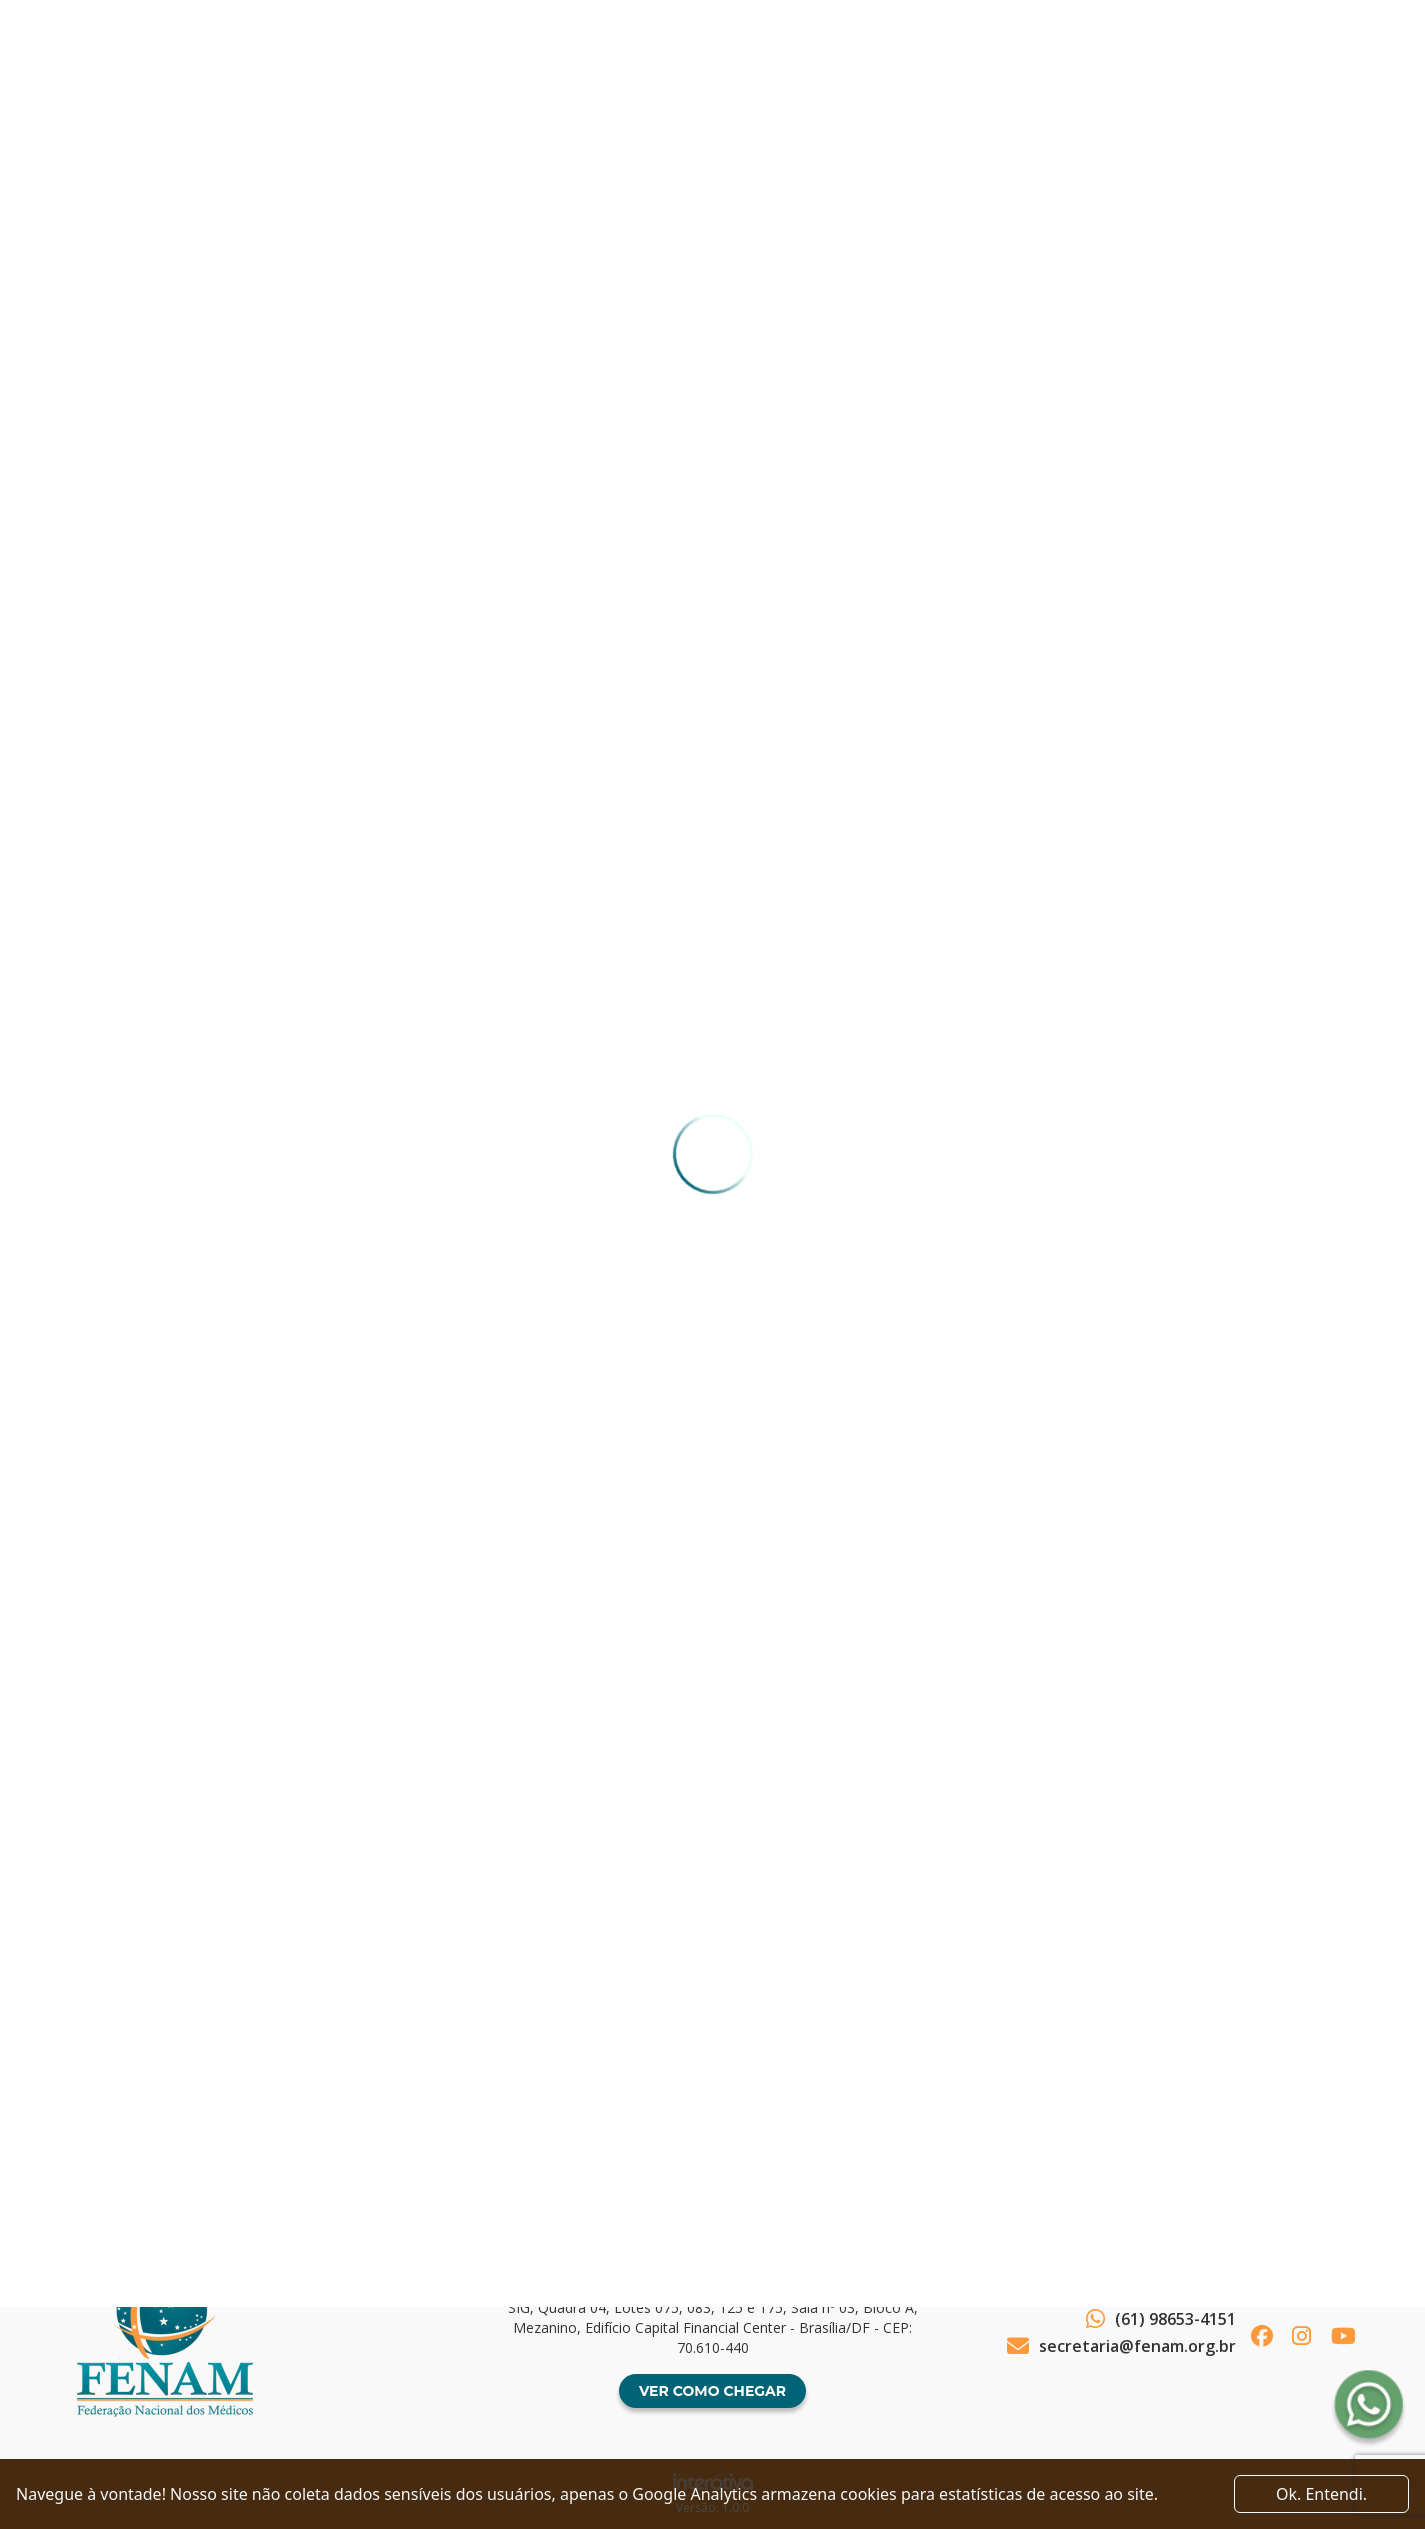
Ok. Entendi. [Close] (1321, 2494)
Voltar (129, 2065)
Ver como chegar (712, 2391)
